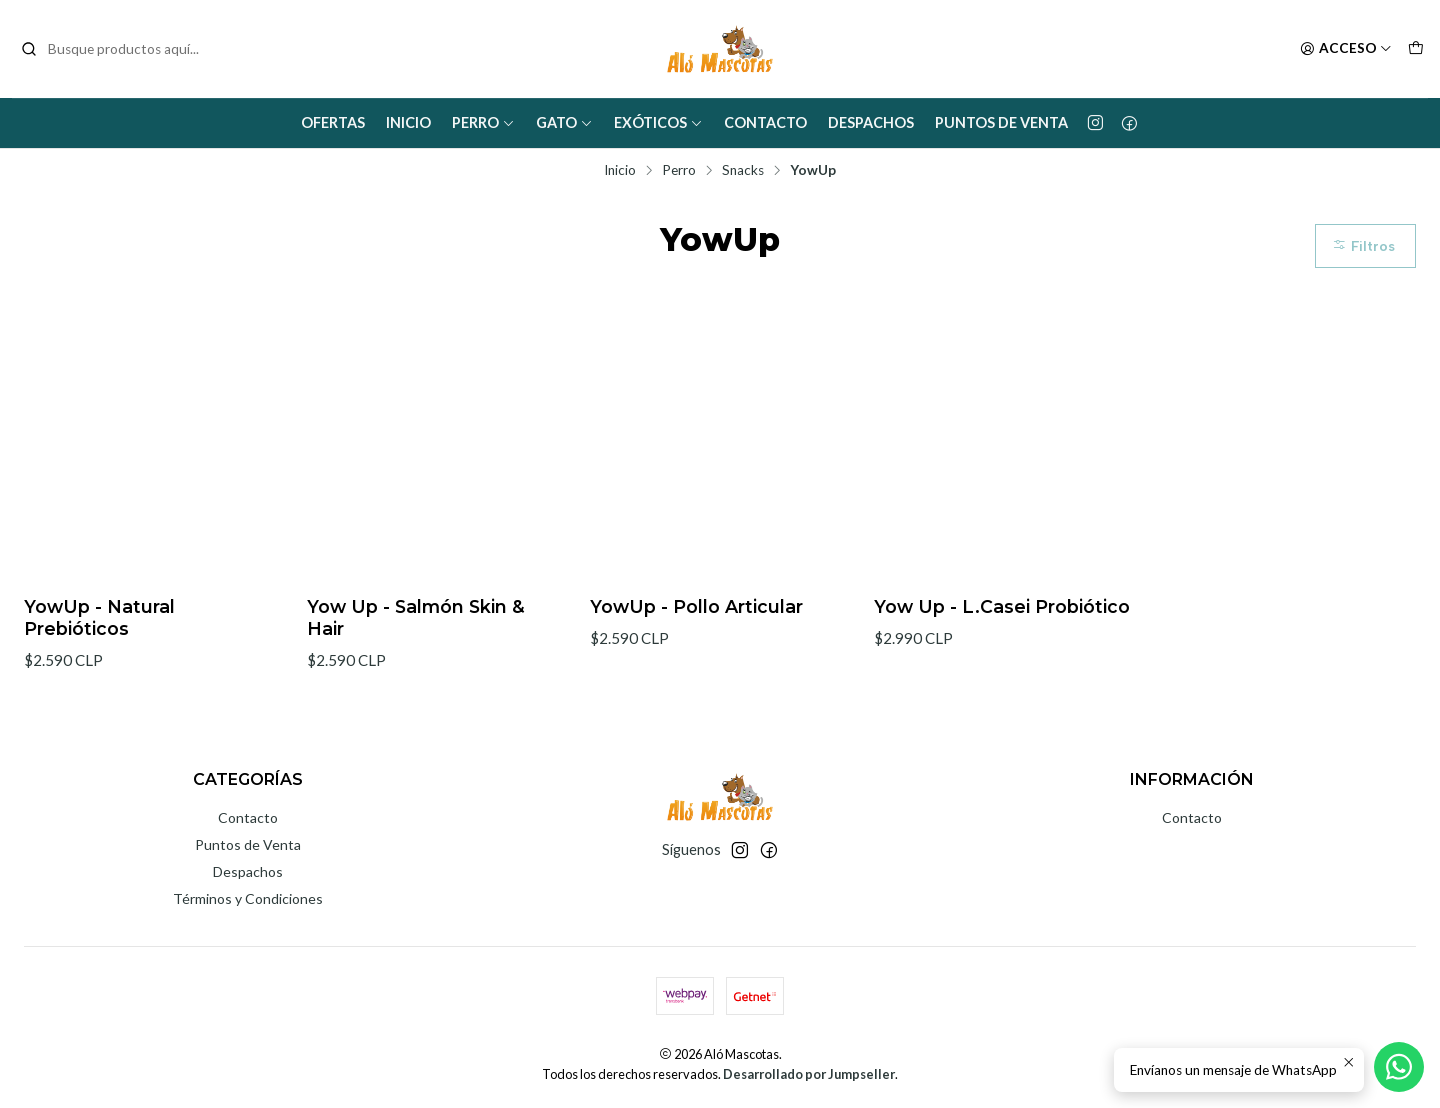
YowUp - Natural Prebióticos (99, 617)
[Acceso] (1346, 49)
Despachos (871, 122)
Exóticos (658, 122)
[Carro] (1416, 49)
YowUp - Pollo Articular (696, 606)
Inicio (408, 122)
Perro (483, 122)
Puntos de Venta (1001, 122)
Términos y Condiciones (248, 898)
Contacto (765, 122)
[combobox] (122, 49)
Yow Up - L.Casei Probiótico (1002, 606)
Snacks (743, 171)
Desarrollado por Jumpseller (809, 1074)
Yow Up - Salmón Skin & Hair (416, 617)
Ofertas (333, 122)
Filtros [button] (1363, 246)
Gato (564, 122)
